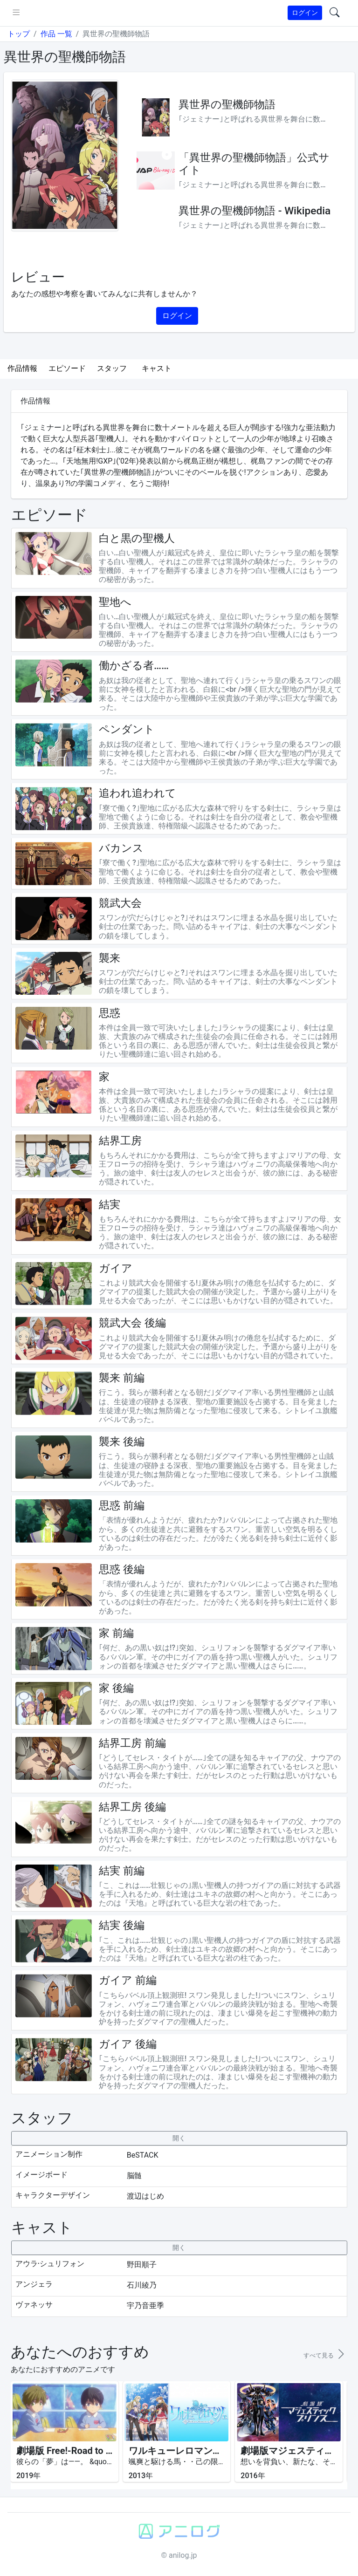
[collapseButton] (179, 2138)
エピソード (67, 368)
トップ (18, 33)
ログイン (305, 12)
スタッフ (112, 368)
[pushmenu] (16, 13)
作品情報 (22, 368)
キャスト (157, 368)
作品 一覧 (56, 33)
